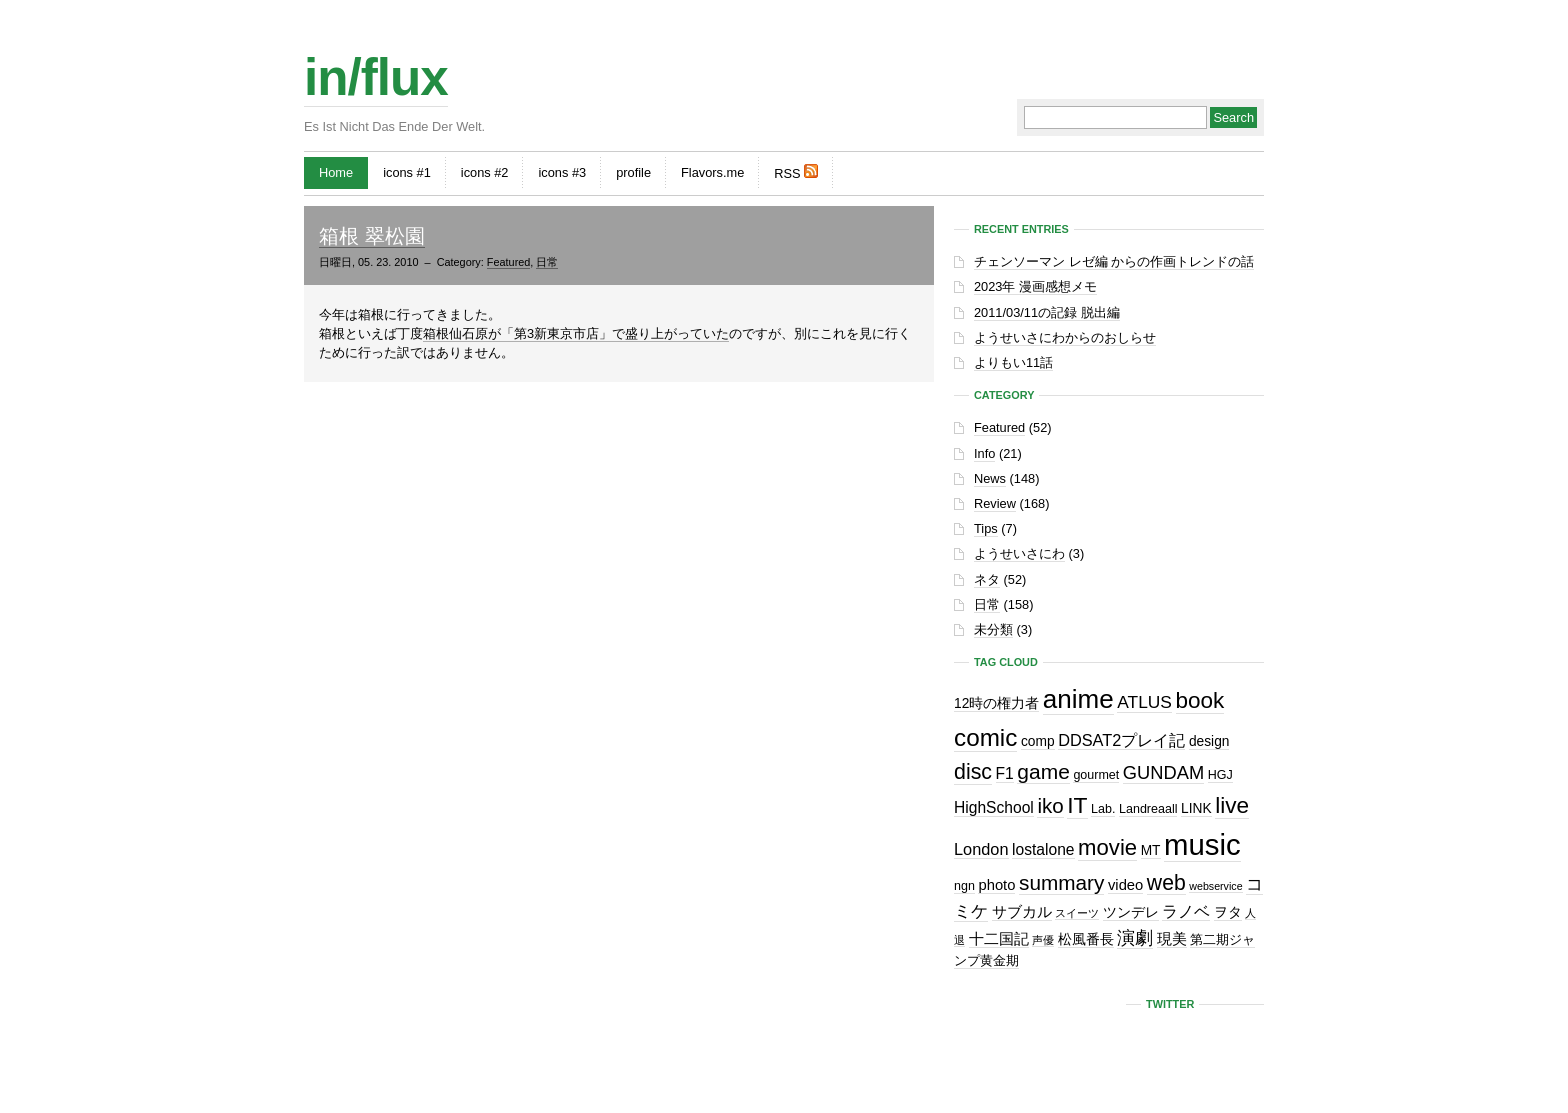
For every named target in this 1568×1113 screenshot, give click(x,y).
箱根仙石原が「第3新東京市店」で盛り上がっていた (576, 333)
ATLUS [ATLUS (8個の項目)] (1144, 702)
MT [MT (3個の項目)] (1151, 850)
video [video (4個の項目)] (1125, 885)
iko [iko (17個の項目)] (1050, 805)
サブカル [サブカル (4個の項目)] (1022, 912)
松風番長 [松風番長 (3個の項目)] (1086, 939)
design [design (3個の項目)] (1209, 741)
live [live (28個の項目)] (1232, 805)
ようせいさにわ (1019, 553)
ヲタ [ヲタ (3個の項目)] (1228, 912)
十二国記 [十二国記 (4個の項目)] (999, 939)
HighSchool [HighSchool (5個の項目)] (994, 807)
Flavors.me (712, 172)
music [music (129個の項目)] (1202, 844)
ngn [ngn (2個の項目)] (964, 886)
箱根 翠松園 (372, 235)
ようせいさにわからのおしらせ (1065, 337)
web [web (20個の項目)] (1166, 882)
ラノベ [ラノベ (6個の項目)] (1186, 911)
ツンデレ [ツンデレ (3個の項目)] (1131, 912)
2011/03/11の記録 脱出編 (1047, 312)
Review (995, 503)
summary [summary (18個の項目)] (1061, 882)
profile (633, 172)
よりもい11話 (1013, 362)
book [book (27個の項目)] (1200, 700)
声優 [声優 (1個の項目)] (1043, 940)
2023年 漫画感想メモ (1035, 286)
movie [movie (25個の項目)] (1107, 847)
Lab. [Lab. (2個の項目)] (1103, 809)
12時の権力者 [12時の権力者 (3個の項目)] (996, 703)
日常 (547, 262)
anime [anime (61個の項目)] (1078, 699)
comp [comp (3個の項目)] (1038, 741)
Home (336, 172)
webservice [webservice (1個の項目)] (1215, 886)
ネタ (987, 579)
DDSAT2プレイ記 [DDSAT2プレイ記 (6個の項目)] (1121, 740)
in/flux (376, 77)
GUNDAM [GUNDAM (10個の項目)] (1163, 772)
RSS (796, 172)
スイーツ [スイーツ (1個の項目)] (1077, 913)
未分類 (993, 629)
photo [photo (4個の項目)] (996, 885)
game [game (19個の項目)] (1043, 771)
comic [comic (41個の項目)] (985, 737)
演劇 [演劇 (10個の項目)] (1135, 937)
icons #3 (562, 172)
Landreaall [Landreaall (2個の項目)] (1148, 809)
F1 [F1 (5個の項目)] (1005, 773)
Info (984, 453)
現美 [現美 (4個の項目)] (1172, 939)
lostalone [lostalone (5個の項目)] (1043, 849)
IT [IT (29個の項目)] (1077, 805)
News (990, 478)
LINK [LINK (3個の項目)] (1196, 808)
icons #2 (485, 172)
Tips (986, 528)
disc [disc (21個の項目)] (973, 772)
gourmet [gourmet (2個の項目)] (1096, 775)
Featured (509, 262)
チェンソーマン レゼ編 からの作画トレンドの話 (1114, 261)
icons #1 (407, 172)
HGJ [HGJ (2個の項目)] (1220, 775)
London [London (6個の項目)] (981, 849)
